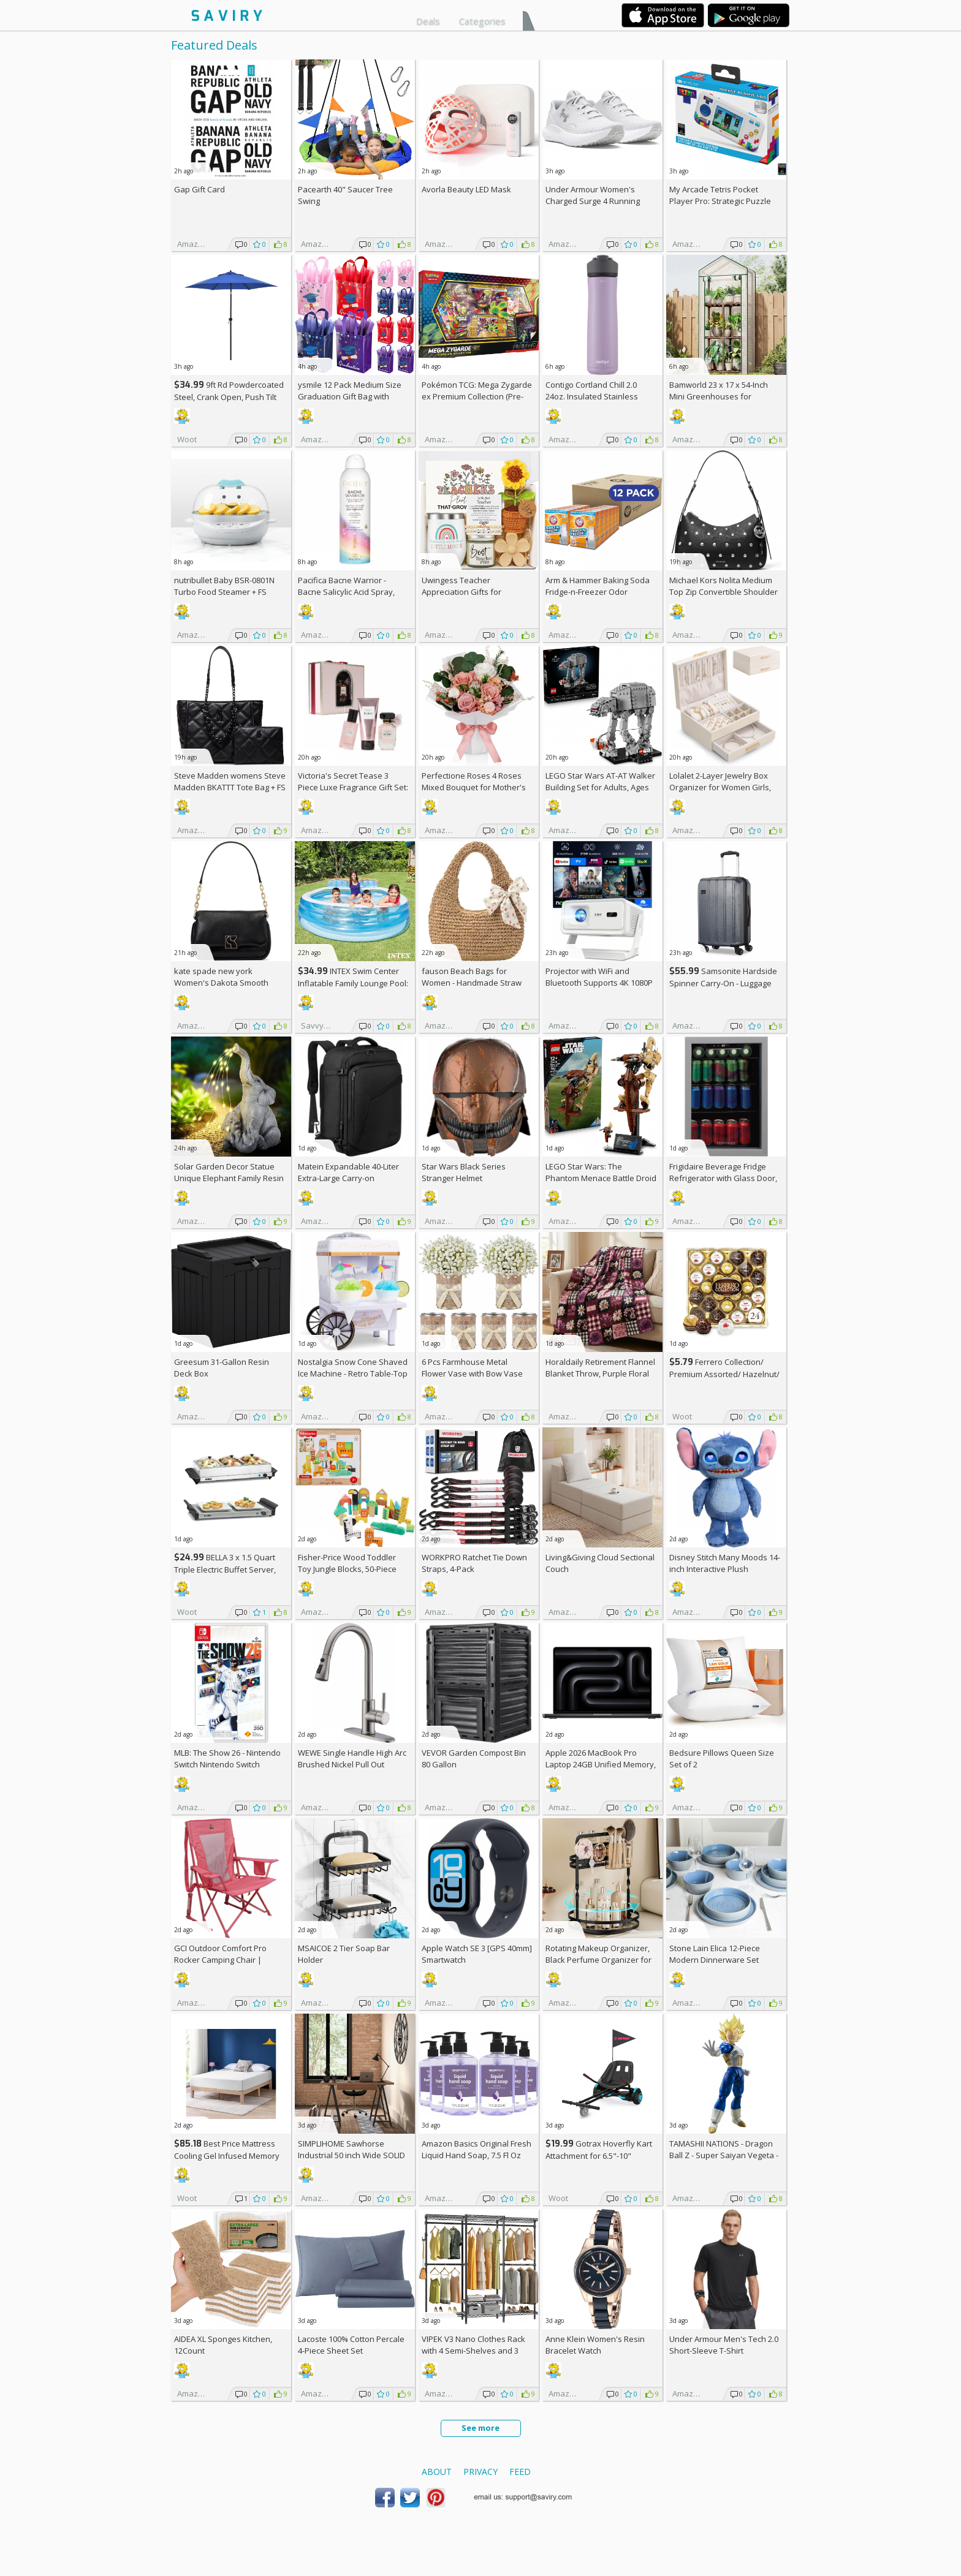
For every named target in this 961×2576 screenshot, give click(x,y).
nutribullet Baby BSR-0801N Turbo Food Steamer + (224, 586)
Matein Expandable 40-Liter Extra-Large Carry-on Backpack (348, 1178)
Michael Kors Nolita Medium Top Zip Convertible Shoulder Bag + (723, 592)
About (437, 2471)
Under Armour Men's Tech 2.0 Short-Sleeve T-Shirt (723, 2344)
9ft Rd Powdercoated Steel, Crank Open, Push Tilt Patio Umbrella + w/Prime (229, 396)
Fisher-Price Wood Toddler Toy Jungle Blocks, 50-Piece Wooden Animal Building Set (350, 1569)
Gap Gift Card (199, 189)
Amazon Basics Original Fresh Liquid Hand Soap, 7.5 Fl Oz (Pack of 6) (476, 2155)
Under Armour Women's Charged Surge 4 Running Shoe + (592, 201)
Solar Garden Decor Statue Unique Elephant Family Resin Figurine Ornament (229, 1178)
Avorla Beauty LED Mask (466, 189)
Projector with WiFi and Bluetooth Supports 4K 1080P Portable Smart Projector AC (599, 982)
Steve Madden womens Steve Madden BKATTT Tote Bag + (230, 781)
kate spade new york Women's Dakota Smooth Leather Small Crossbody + (229, 982)
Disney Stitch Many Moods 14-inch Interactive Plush (724, 1563)
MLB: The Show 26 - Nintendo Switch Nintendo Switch (227, 1758)
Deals (428, 21)
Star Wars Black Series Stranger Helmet (464, 1172)
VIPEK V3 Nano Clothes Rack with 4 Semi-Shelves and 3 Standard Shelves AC (473, 2350)
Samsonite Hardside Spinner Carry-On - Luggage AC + (723, 982)
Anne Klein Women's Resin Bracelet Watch (595, 2344)
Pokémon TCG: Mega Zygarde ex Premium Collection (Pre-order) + (477, 396)
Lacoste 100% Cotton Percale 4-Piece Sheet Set (351, 2344)
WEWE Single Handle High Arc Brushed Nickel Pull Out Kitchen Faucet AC (352, 1764)
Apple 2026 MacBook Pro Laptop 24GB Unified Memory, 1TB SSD (600, 1764)
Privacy (480, 2471)
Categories (482, 21)
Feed (520, 2471)
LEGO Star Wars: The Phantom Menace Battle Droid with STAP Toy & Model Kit (600, 1178)
